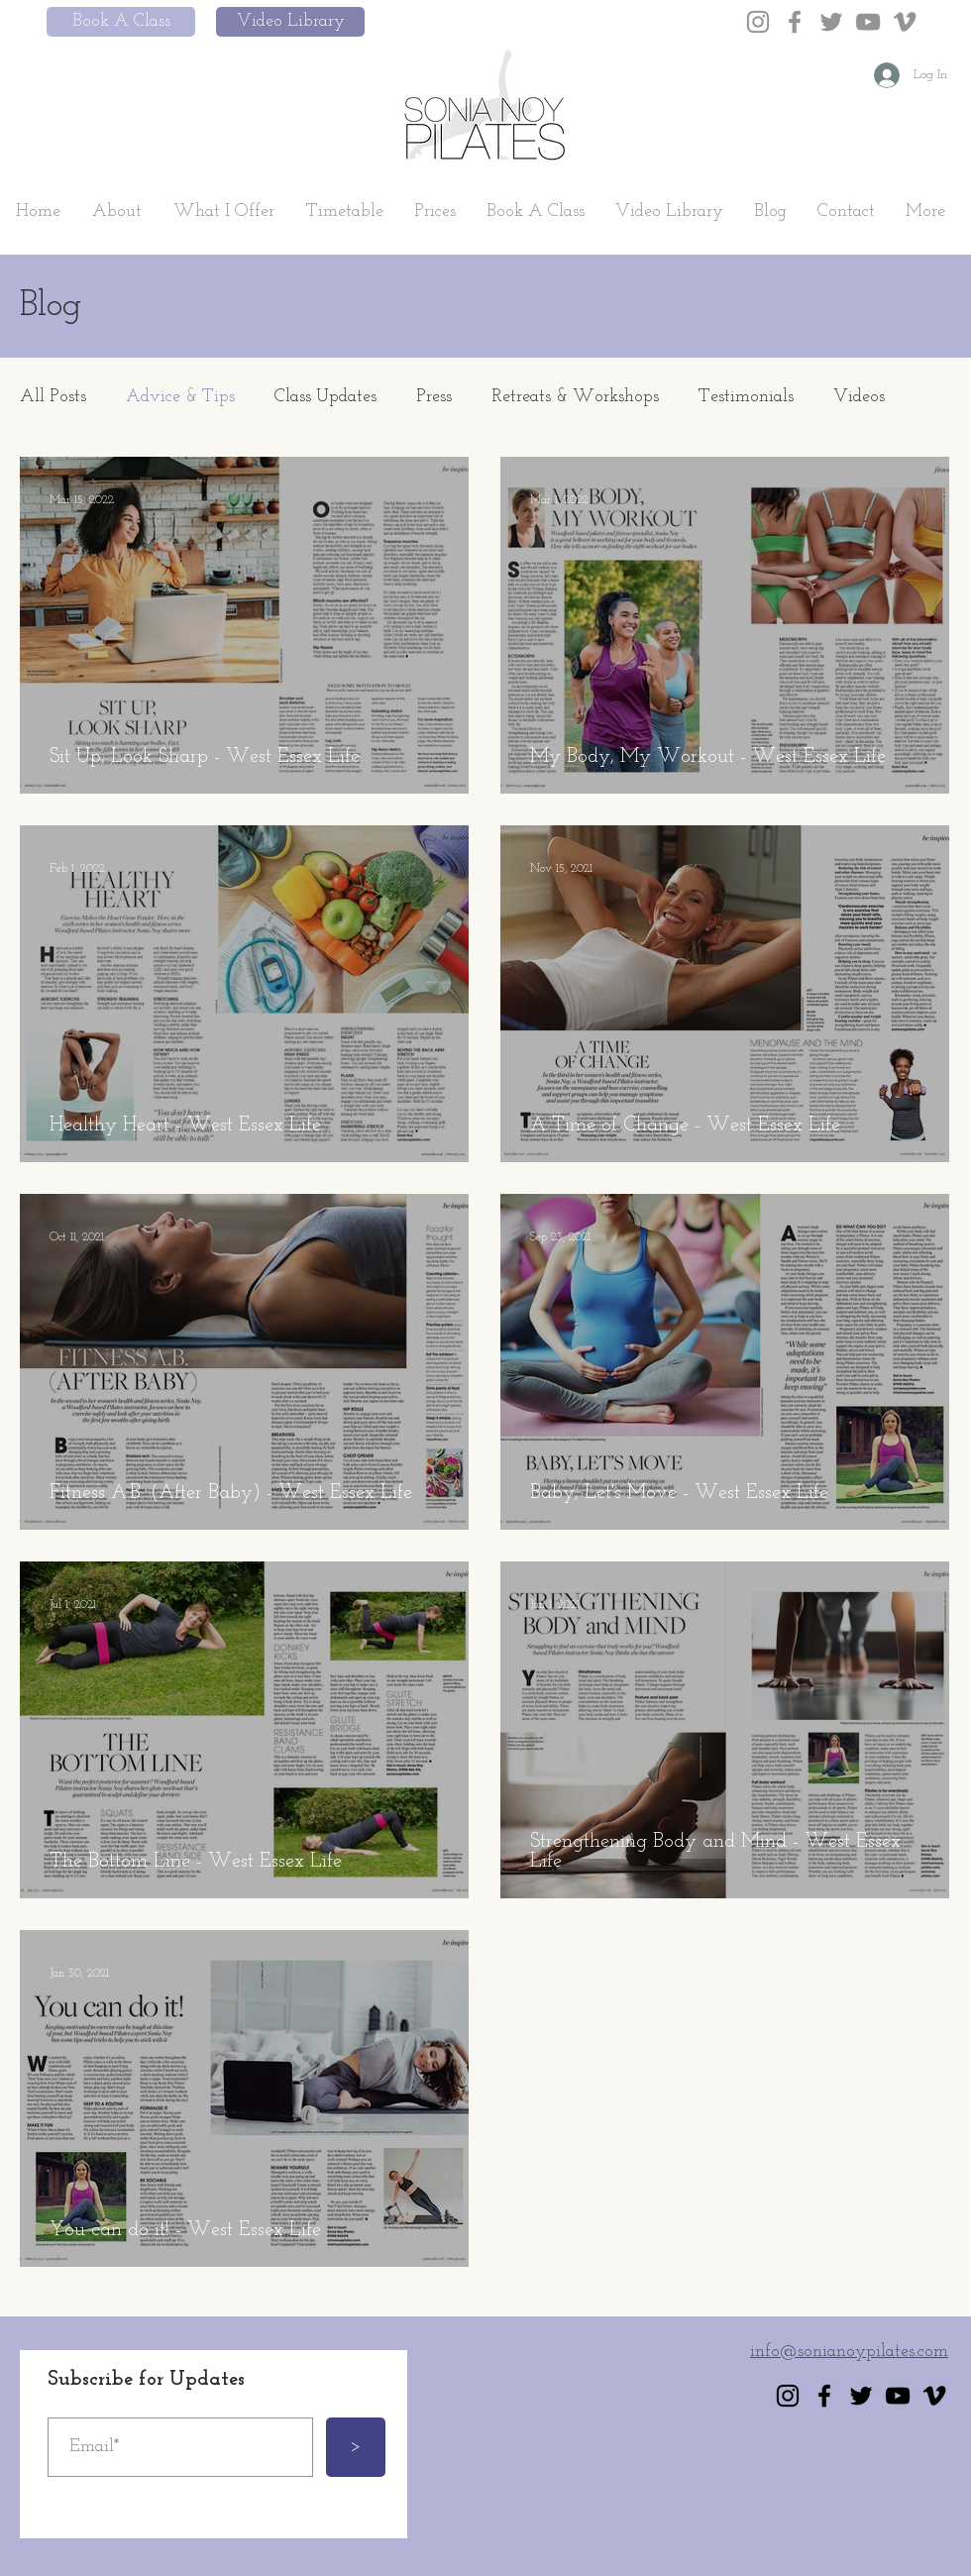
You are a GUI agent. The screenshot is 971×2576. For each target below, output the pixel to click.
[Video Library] (290, 22)
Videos (859, 396)
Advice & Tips (180, 396)
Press (434, 396)
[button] (117, 212)
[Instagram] (758, 22)
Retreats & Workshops (575, 396)
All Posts (53, 396)
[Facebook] (794, 22)
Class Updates (325, 396)
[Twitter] (831, 22)
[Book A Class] (121, 22)
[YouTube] (868, 22)
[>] (355, 2447)
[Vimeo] (904, 22)
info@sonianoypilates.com (849, 2351)
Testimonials (746, 396)
